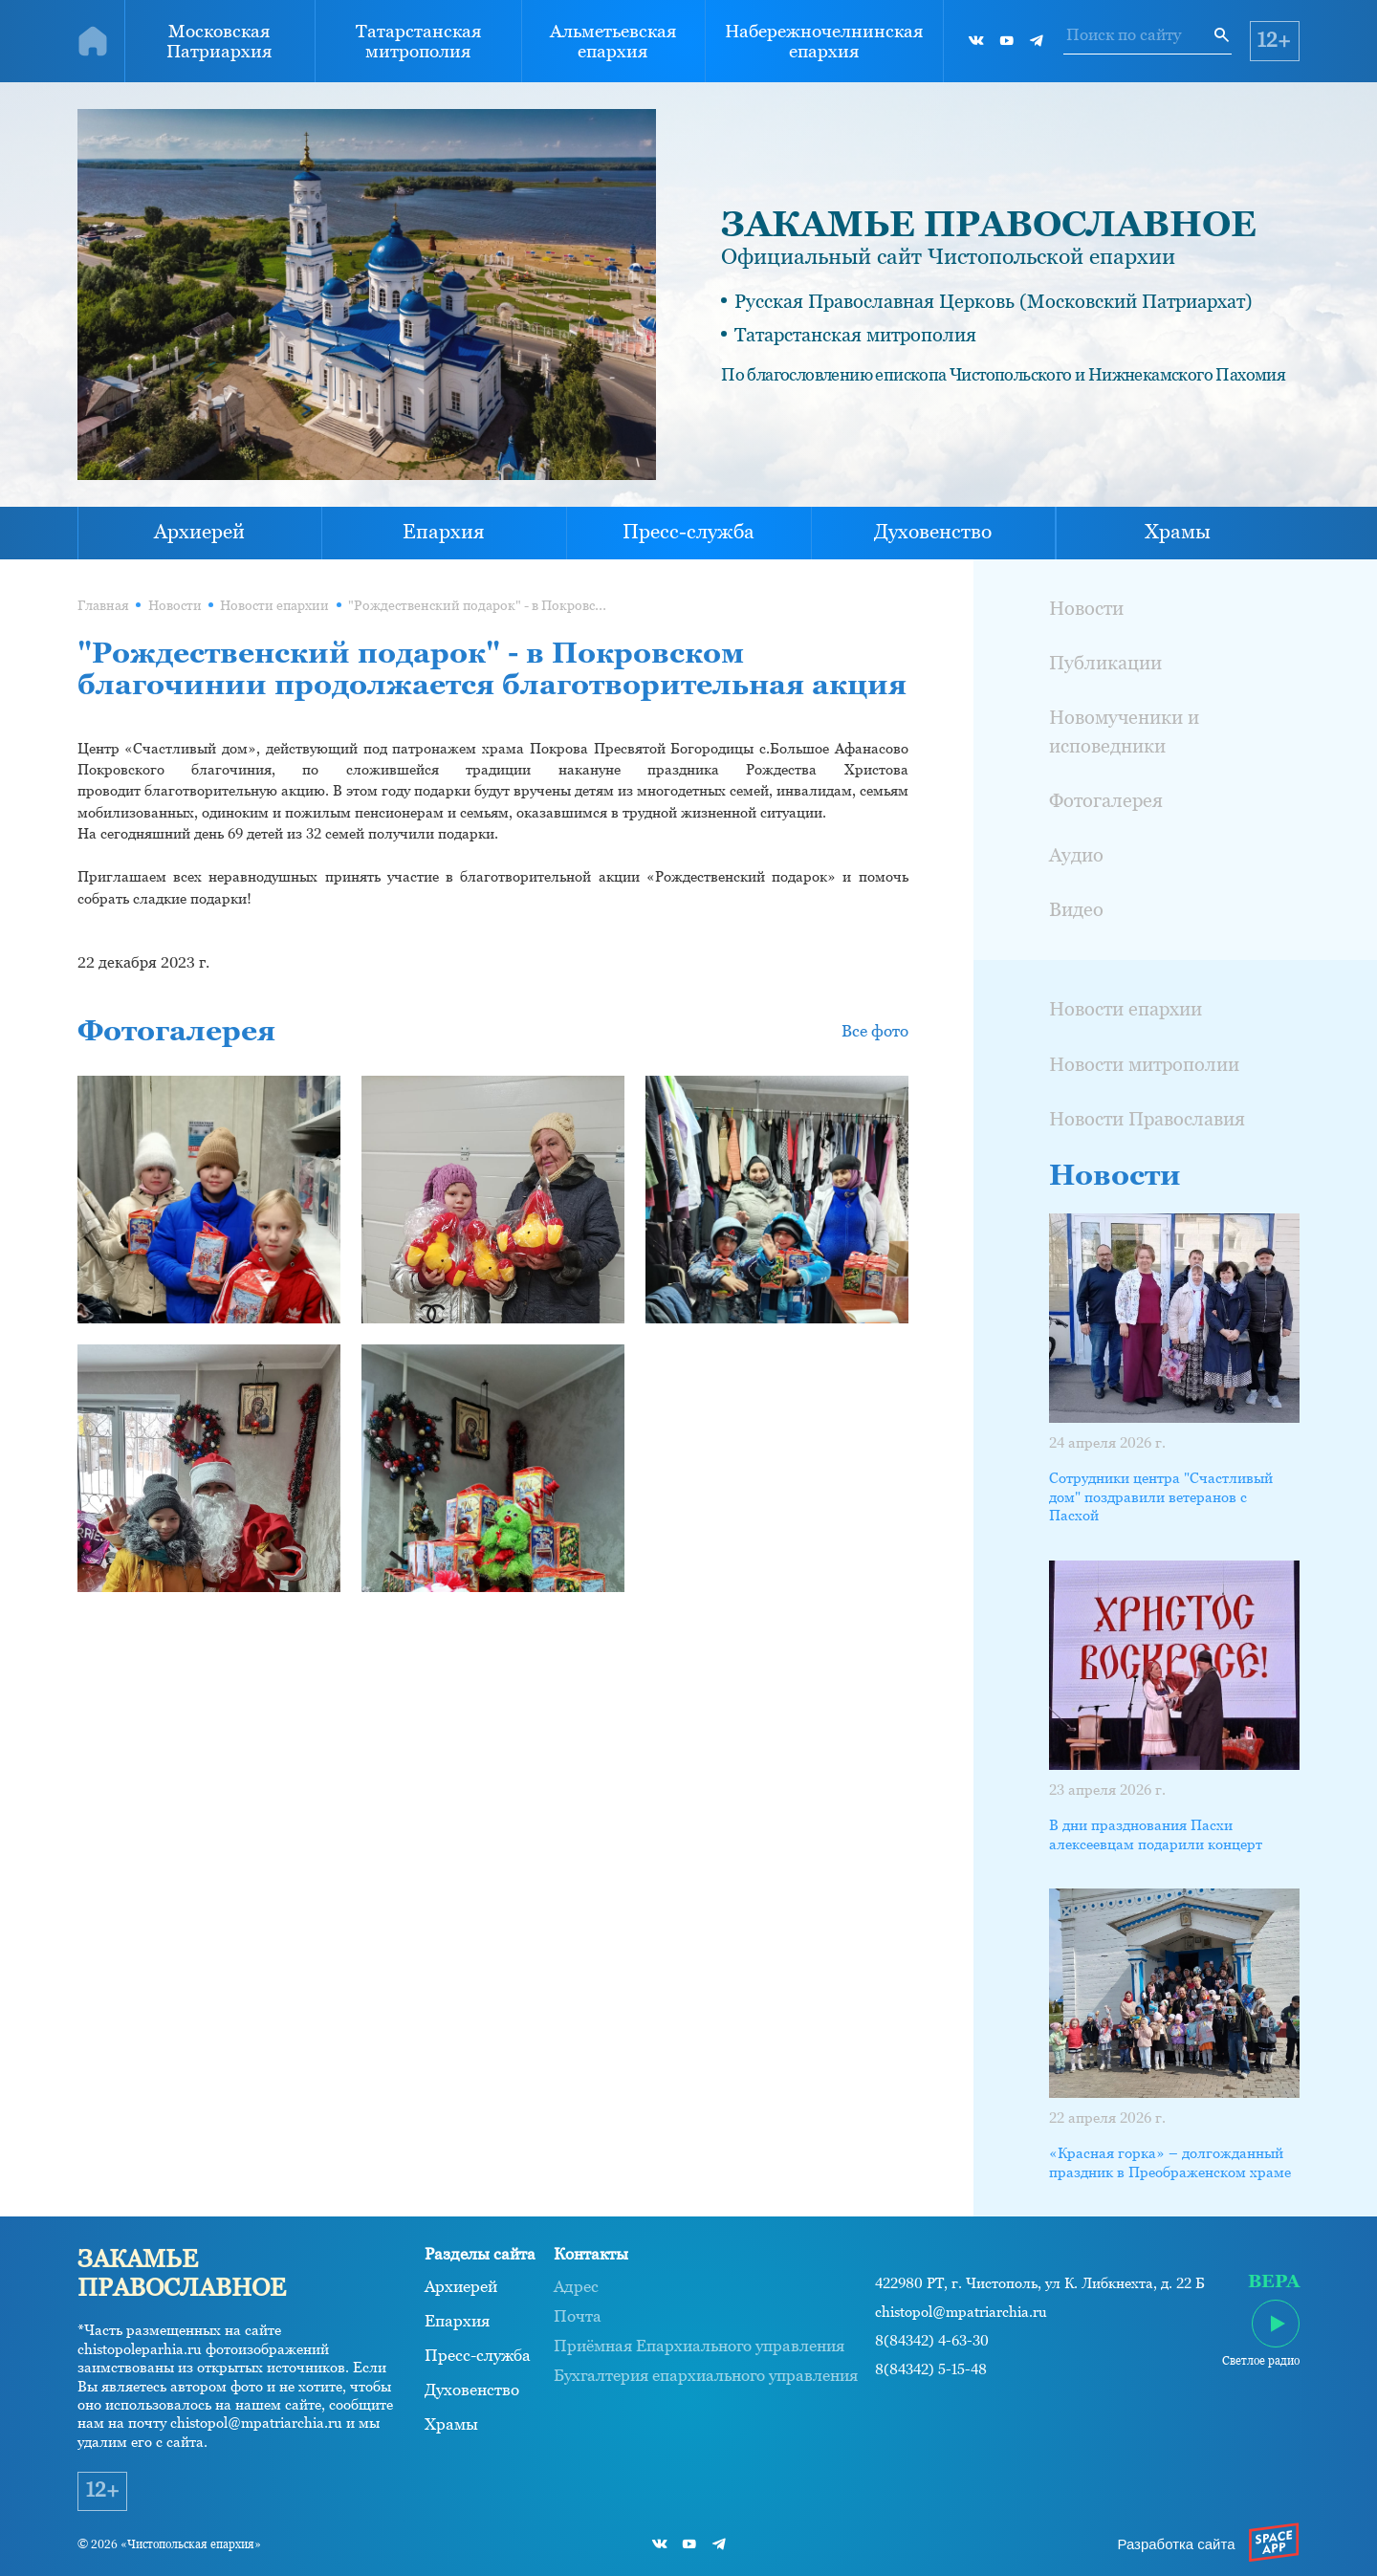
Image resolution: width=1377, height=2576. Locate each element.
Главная (103, 605)
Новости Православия (1147, 1118)
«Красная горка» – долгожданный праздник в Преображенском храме (1170, 2162)
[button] (492, 919)
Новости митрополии (1144, 1064)
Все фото (875, 1030)
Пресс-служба (688, 531)
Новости (175, 605)
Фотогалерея (1106, 800)
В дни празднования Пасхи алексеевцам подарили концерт (1155, 1834)
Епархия (444, 531)
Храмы (1178, 531)
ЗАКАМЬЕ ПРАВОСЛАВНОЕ (989, 224)
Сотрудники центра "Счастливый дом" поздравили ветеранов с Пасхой (1161, 1496)
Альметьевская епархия (613, 41)
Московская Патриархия (219, 41)
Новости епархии (274, 605)
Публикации (1105, 662)
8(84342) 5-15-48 (931, 2369)
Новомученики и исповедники (1124, 731)
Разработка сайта (1176, 2544)
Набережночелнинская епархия (824, 41)
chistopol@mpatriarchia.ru (961, 2312)
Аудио (1076, 854)
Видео (1076, 909)
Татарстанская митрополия (418, 41)
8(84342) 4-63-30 (932, 2340)
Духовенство (933, 531)
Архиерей (199, 531)
